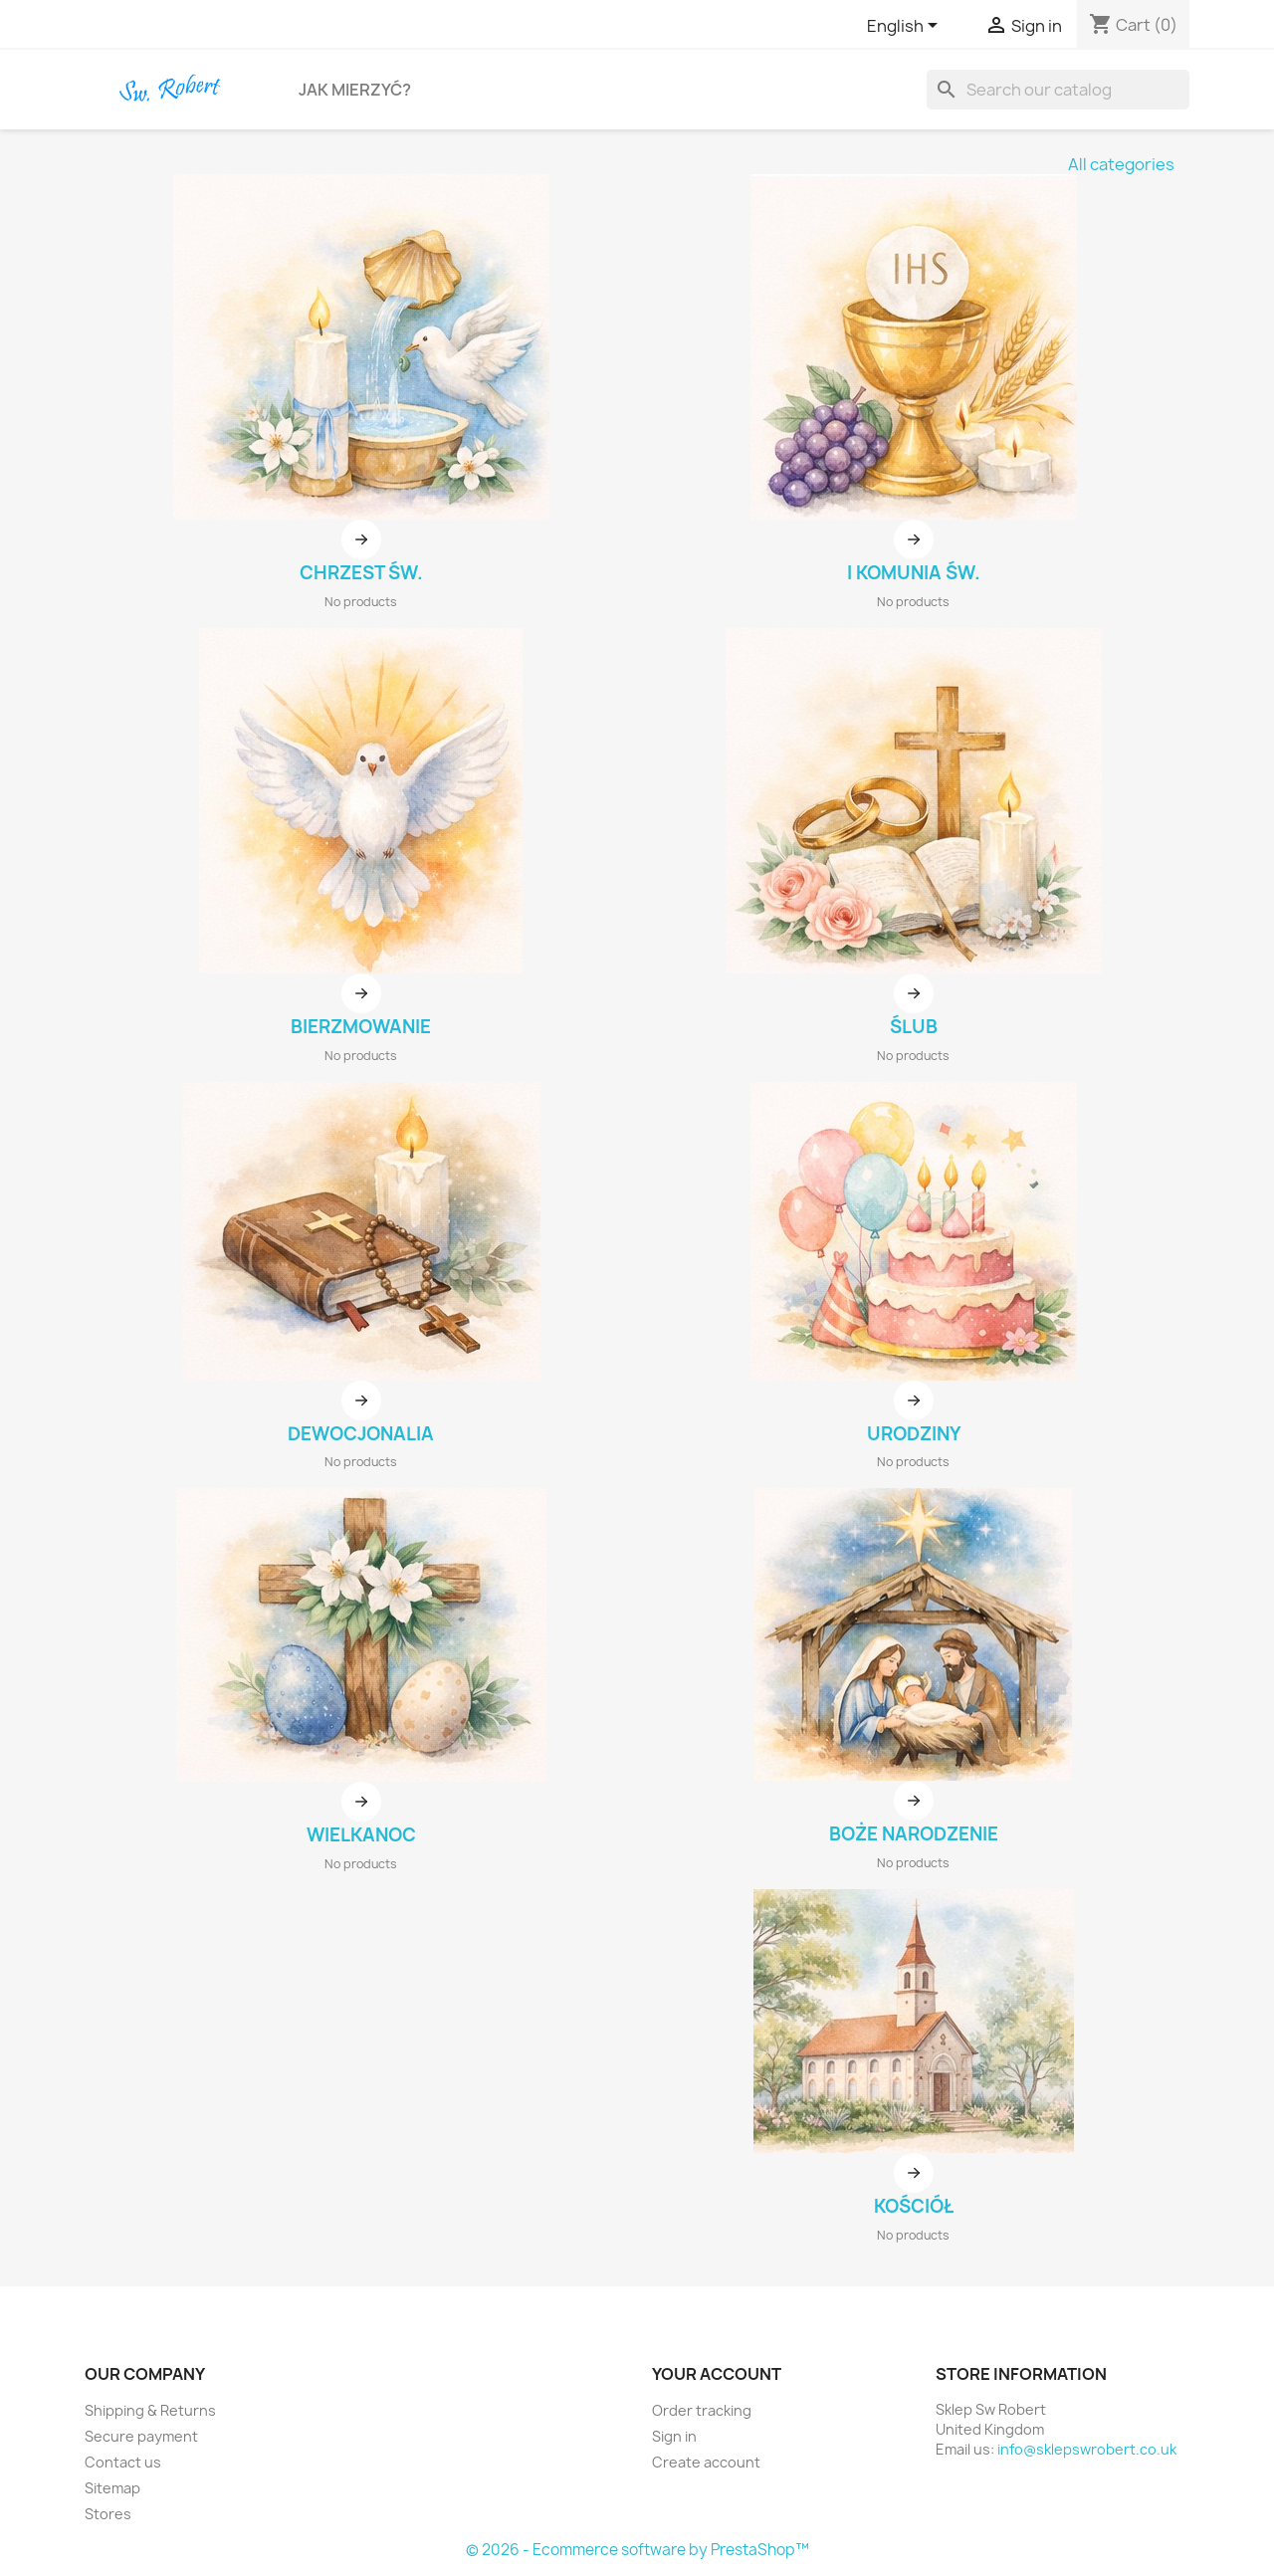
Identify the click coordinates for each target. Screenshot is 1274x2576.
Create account (706, 2462)
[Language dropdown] (906, 27)
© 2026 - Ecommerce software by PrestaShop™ (637, 2549)
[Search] (1058, 89)
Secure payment (141, 2436)
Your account (716, 2374)
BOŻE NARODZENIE (913, 1834)
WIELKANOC (361, 1835)
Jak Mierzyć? (355, 90)
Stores (108, 2513)
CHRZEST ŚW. (361, 572)
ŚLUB (914, 1026)
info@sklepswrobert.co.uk (1086, 2449)
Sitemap (112, 2487)
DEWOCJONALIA (361, 1433)
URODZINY (913, 1433)
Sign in (674, 2436)
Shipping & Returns (150, 2410)
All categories (1121, 164)
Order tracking (701, 2410)
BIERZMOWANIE (361, 1026)
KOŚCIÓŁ (914, 2206)
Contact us (123, 2462)
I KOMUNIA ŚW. (913, 572)
